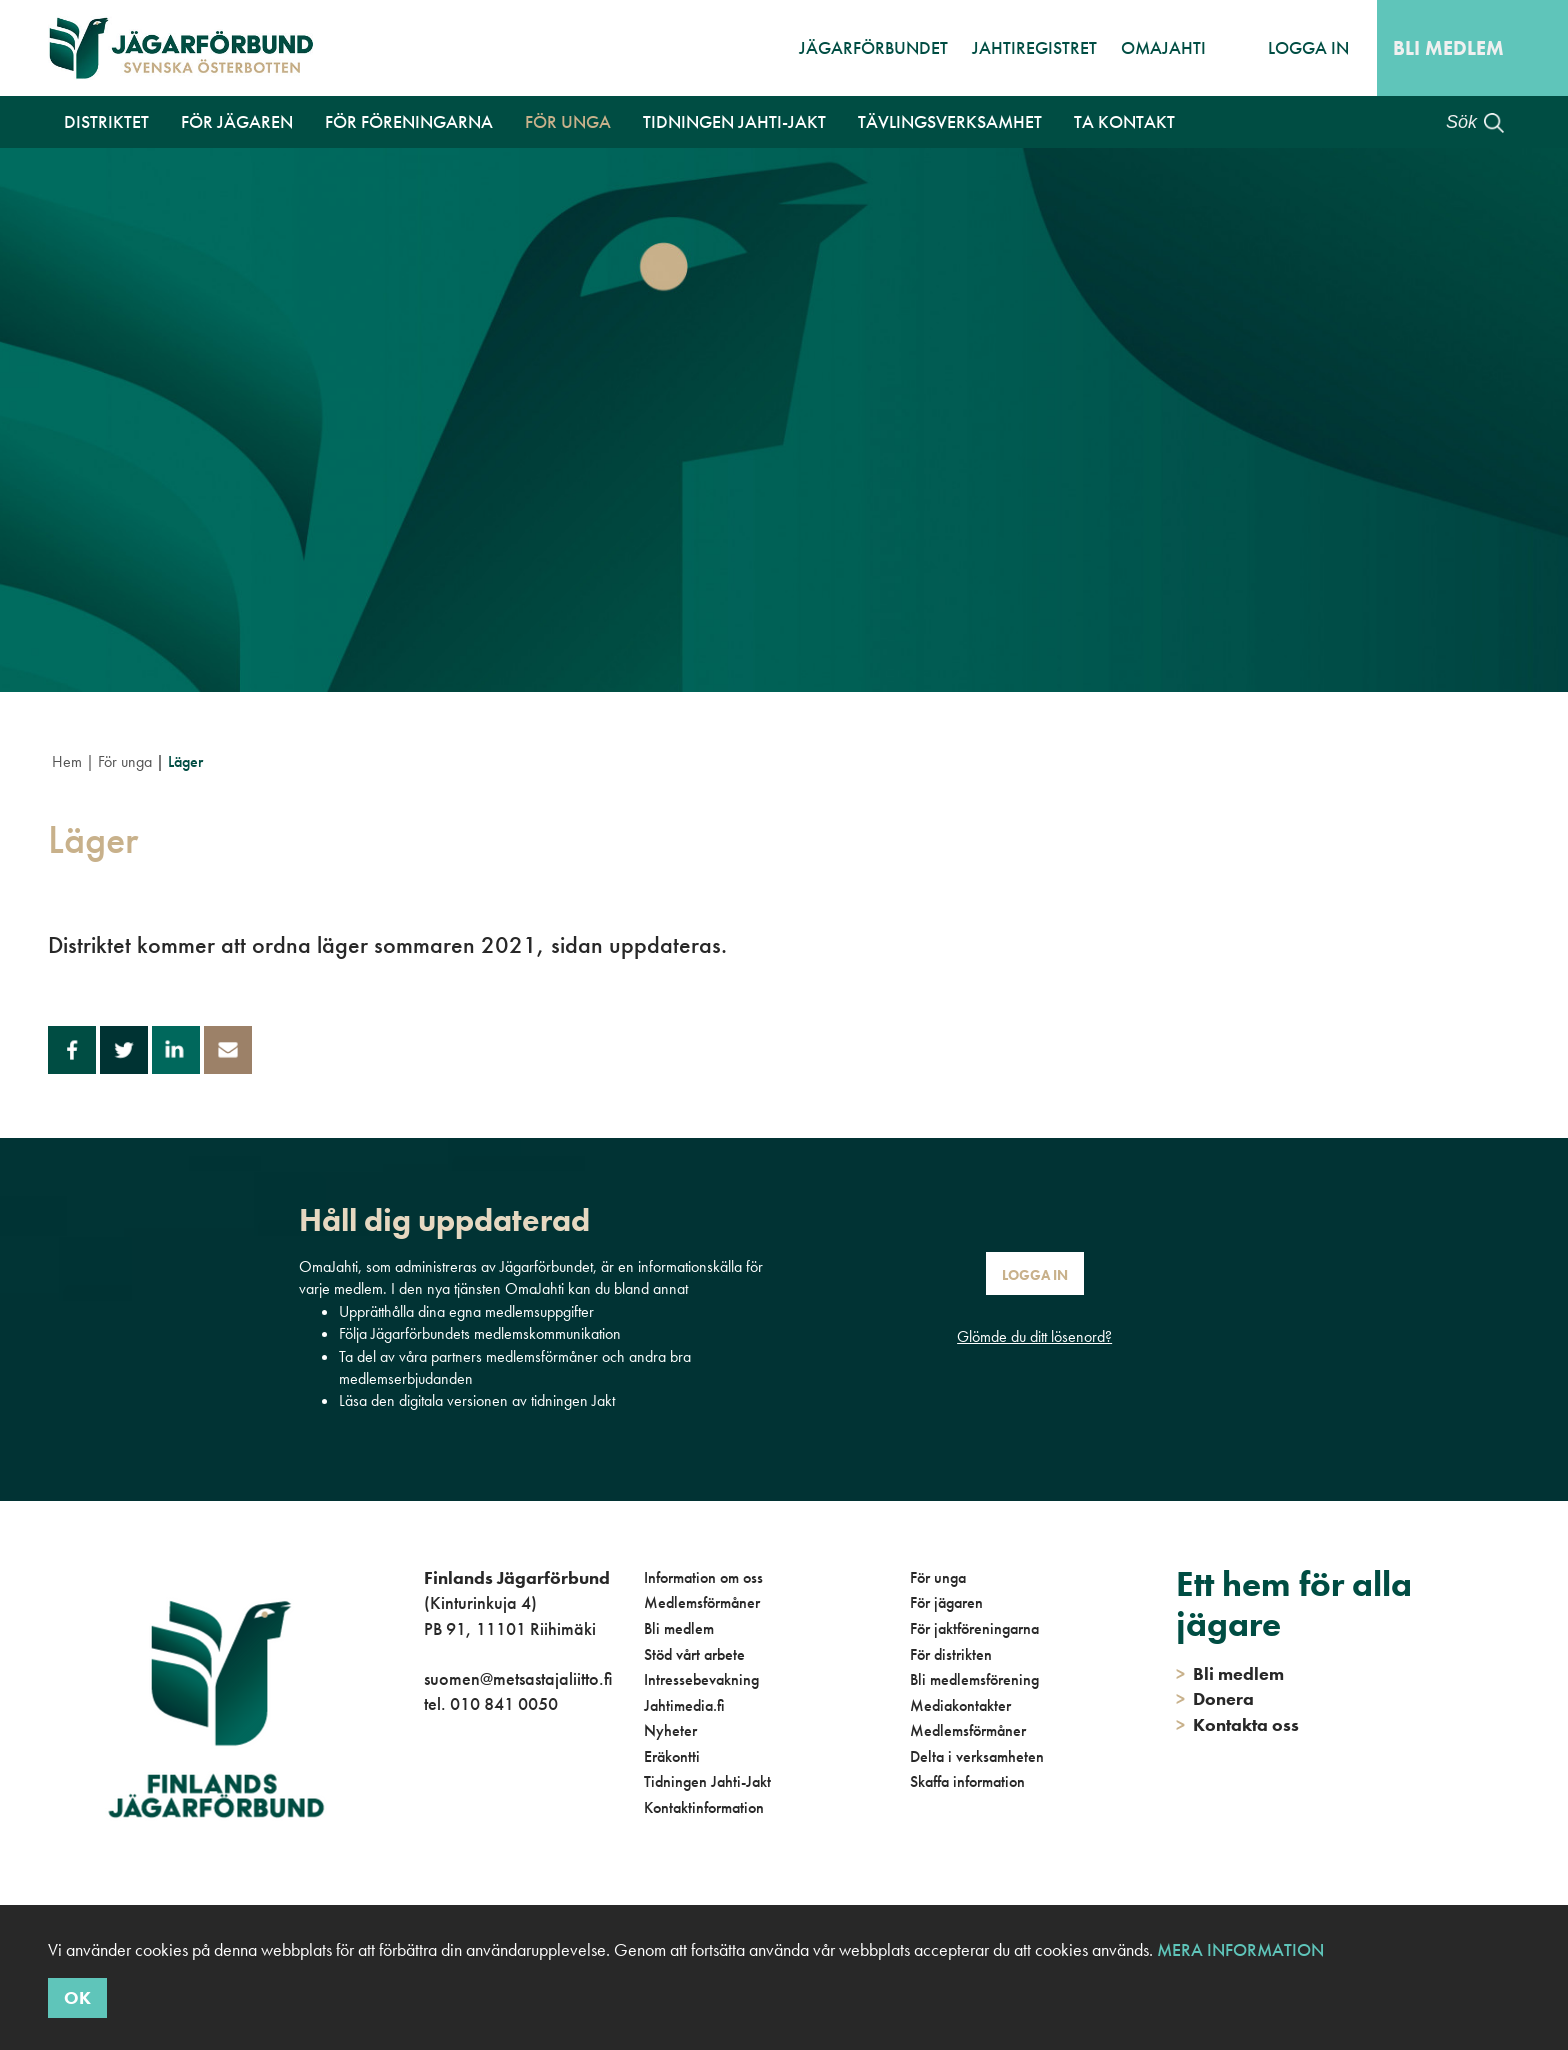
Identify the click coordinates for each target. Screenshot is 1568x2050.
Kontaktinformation (704, 1807)
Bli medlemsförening (974, 1679)
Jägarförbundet (873, 47)
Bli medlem (1448, 48)
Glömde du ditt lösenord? (1034, 1336)
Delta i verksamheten (977, 1756)
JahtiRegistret (1034, 47)
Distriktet (106, 121)
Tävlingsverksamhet (950, 121)
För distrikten (951, 1654)
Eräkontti (672, 1756)
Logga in (1308, 47)
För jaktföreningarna (974, 1628)
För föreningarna (409, 121)
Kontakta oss (1237, 1724)
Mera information (1240, 1949)
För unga (568, 121)
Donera (1215, 1698)
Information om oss (703, 1577)
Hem (67, 761)
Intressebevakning (701, 1679)
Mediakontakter (960, 1705)
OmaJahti (1163, 47)
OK (77, 1997)
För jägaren (237, 121)
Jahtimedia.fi (684, 1705)
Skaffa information (967, 1781)
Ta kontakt (1124, 121)
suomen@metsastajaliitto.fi (518, 1678)
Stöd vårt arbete (694, 1654)
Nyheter (670, 1730)
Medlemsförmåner (702, 1602)
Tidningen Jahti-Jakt (734, 121)
